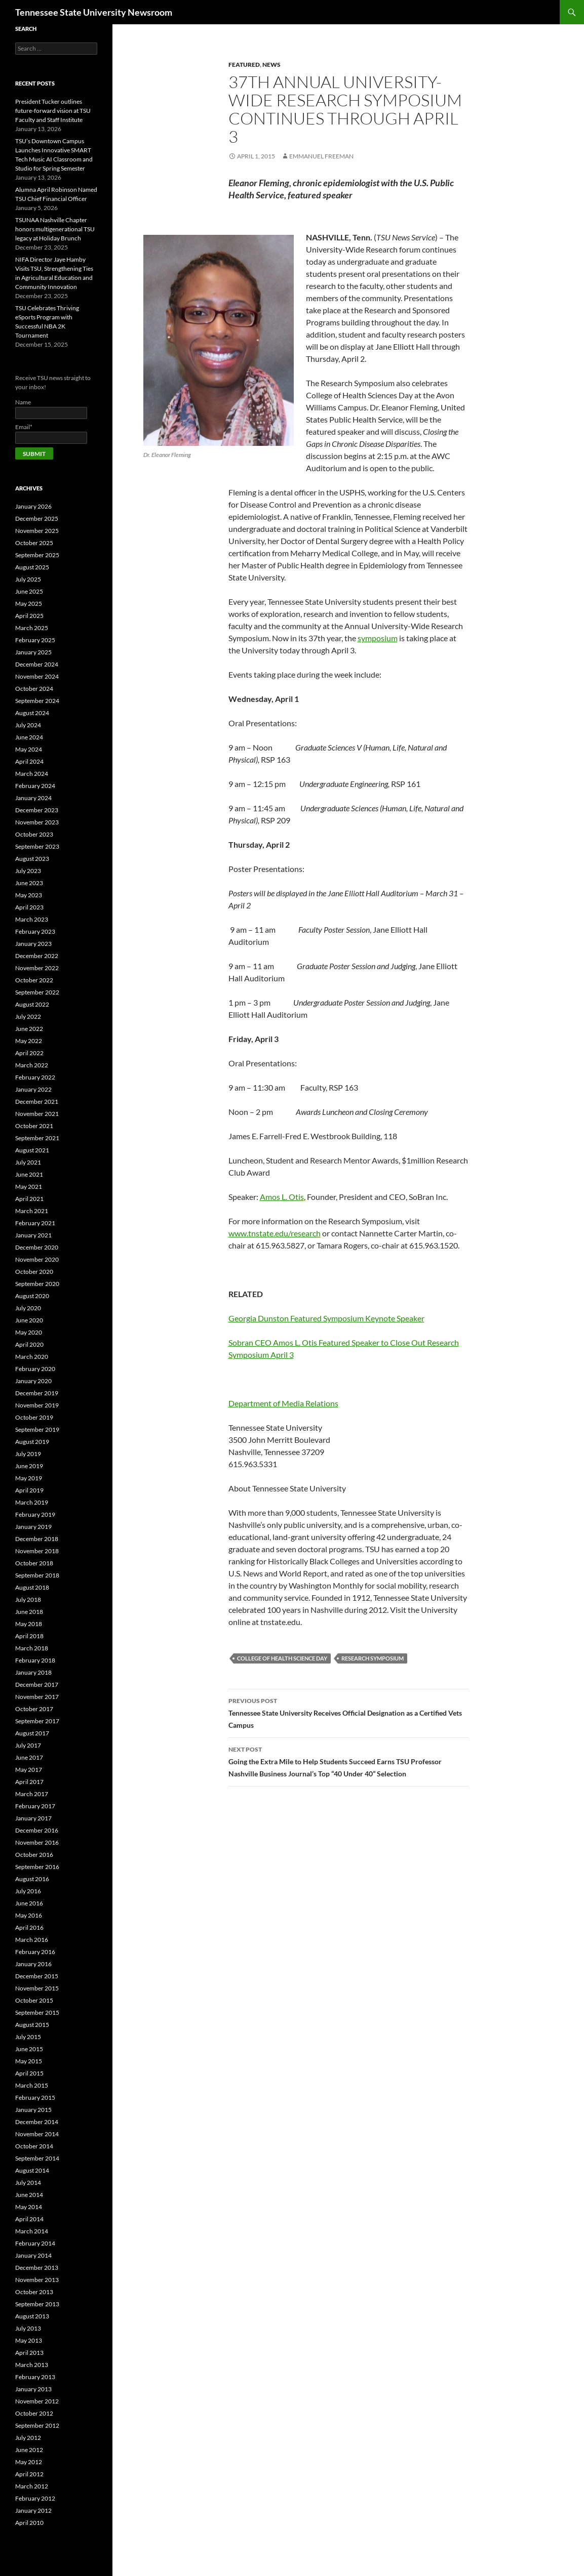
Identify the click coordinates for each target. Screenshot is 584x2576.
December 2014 (36, 2122)
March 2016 (31, 1939)
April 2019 (29, 1490)
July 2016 (28, 1891)
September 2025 (37, 555)
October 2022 (34, 980)
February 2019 (35, 1514)
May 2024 (28, 749)
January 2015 (33, 2109)
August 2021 (32, 1150)
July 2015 (28, 2037)
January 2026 (33, 506)
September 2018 (37, 1575)
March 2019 (31, 1502)
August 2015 (32, 2024)
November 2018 (37, 1551)
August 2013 (32, 2316)
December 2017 (36, 1684)
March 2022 (31, 1065)
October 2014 (34, 2146)
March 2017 (31, 1794)
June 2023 (29, 883)
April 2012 (29, 2474)
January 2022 (33, 1089)
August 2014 (32, 2170)
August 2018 (32, 1587)
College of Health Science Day (282, 1658)
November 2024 (37, 676)
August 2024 (32, 713)
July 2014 (28, 2182)
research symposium (372, 1658)
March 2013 (31, 2365)
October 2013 (34, 2292)
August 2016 (32, 1879)
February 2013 (35, 2377)
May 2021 (28, 1186)
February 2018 (35, 1660)
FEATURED (244, 64)
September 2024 (37, 700)
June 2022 (29, 1028)
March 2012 (31, 2486)
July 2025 (28, 579)
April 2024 (29, 761)
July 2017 (28, 1745)
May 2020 (28, 1332)
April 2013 (29, 2352)
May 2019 (28, 1478)
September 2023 (37, 846)
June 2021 (29, 1174)
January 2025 (33, 652)
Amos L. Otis (282, 1196)
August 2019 (32, 1441)
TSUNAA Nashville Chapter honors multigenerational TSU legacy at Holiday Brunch (55, 229)
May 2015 (28, 2061)
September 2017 (37, 1721)
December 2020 (36, 1247)
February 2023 (35, 931)
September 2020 (37, 1283)
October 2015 (34, 2000)
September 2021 (37, 1138)
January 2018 (33, 1672)
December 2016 (36, 1830)
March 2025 (31, 628)
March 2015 (31, 2085)
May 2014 (28, 2207)
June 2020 (29, 1320)
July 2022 (28, 1016)
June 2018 (29, 1611)
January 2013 (33, 2389)
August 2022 (32, 1004)
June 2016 (29, 1903)
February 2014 (35, 2243)
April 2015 (29, 2073)
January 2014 (33, 2255)
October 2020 (34, 1271)
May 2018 (28, 1624)
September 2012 (37, 2425)
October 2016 (34, 1854)
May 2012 (28, 2462)
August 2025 (32, 567)
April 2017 (29, 1781)
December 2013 (36, 2267)
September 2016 (37, 1867)
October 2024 (34, 688)
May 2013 (28, 2340)
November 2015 (37, 1988)
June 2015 (29, 2049)
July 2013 (28, 2328)
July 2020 (28, 1308)
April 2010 (29, 2522)
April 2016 (29, 1927)
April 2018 (29, 1636)
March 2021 (31, 1211)
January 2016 (33, 1964)
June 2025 (29, 591)
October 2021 (34, 1126)
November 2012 (37, 2401)
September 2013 (37, 2304)
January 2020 (33, 1381)
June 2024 (29, 737)
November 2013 (37, 2279)
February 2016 (35, 1952)
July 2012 (28, 2437)
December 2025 (36, 518)
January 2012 (33, 2510)
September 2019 (37, 1429)
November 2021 (37, 1113)
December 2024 (36, 664)
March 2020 (31, 1356)
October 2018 (34, 1563)
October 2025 (34, 543)
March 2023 (31, 919)
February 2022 (35, 1077)
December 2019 (36, 1393)
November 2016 (37, 1842)
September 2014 (37, 2158)
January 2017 (33, 1818)
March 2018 (31, 1648)
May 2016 (28, 1915)
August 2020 (32, 1296)
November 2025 (37, 530)
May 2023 (28, 895)
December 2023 (36, 810)
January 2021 (33, 1235)
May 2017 (28, 1769)
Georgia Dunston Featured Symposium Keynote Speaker (326, 1318)
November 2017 (37, 1696)
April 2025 (29, 615)
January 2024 (33, 798)
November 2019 (37, 1405)
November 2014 (37, 2134)
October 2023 (34, 834)
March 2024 (31, 773)
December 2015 (36, 1976)
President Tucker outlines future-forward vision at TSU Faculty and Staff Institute (53, 110)
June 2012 (29, 2450)
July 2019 (28, 1454)
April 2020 (29, 1344)
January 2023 (33, 943)
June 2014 (29, 2194)
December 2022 (36, 956)
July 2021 (28, 1162)
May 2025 (28, 603)
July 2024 (28, 725)
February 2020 (35, 1369)
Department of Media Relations (283, 1403)
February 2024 (35, 786)
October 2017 (34, 1709)
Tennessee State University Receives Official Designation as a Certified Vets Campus (348, 1712)
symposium (378, 638)
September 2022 (37, 992)
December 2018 (36, 1539)
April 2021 (29, 1198)
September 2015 (37, 2012)
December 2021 (36, 1101)
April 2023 (29, 907)
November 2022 (37, 968)
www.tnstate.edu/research (274, 1233)
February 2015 (35, 2097)
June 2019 (29, 1466)
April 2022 (29, 1053)
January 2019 (33, 1526)
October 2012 (34, 2413)
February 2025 (35, 640)
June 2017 (29, 1757)
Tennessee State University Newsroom (93, 12)
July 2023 (28, 871)
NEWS (271, 64)
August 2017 (32, 1733)
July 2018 (28, 1599)
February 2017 (35, 1806)
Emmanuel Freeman (321, 156)
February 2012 (35, 2498)
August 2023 (32, 858)
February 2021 (35, 1223)
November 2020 (37, 1259)
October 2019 (34, 1417)
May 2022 (28, 1041)
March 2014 (31, 2231)
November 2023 (37, 822)
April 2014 (29, 2219)
